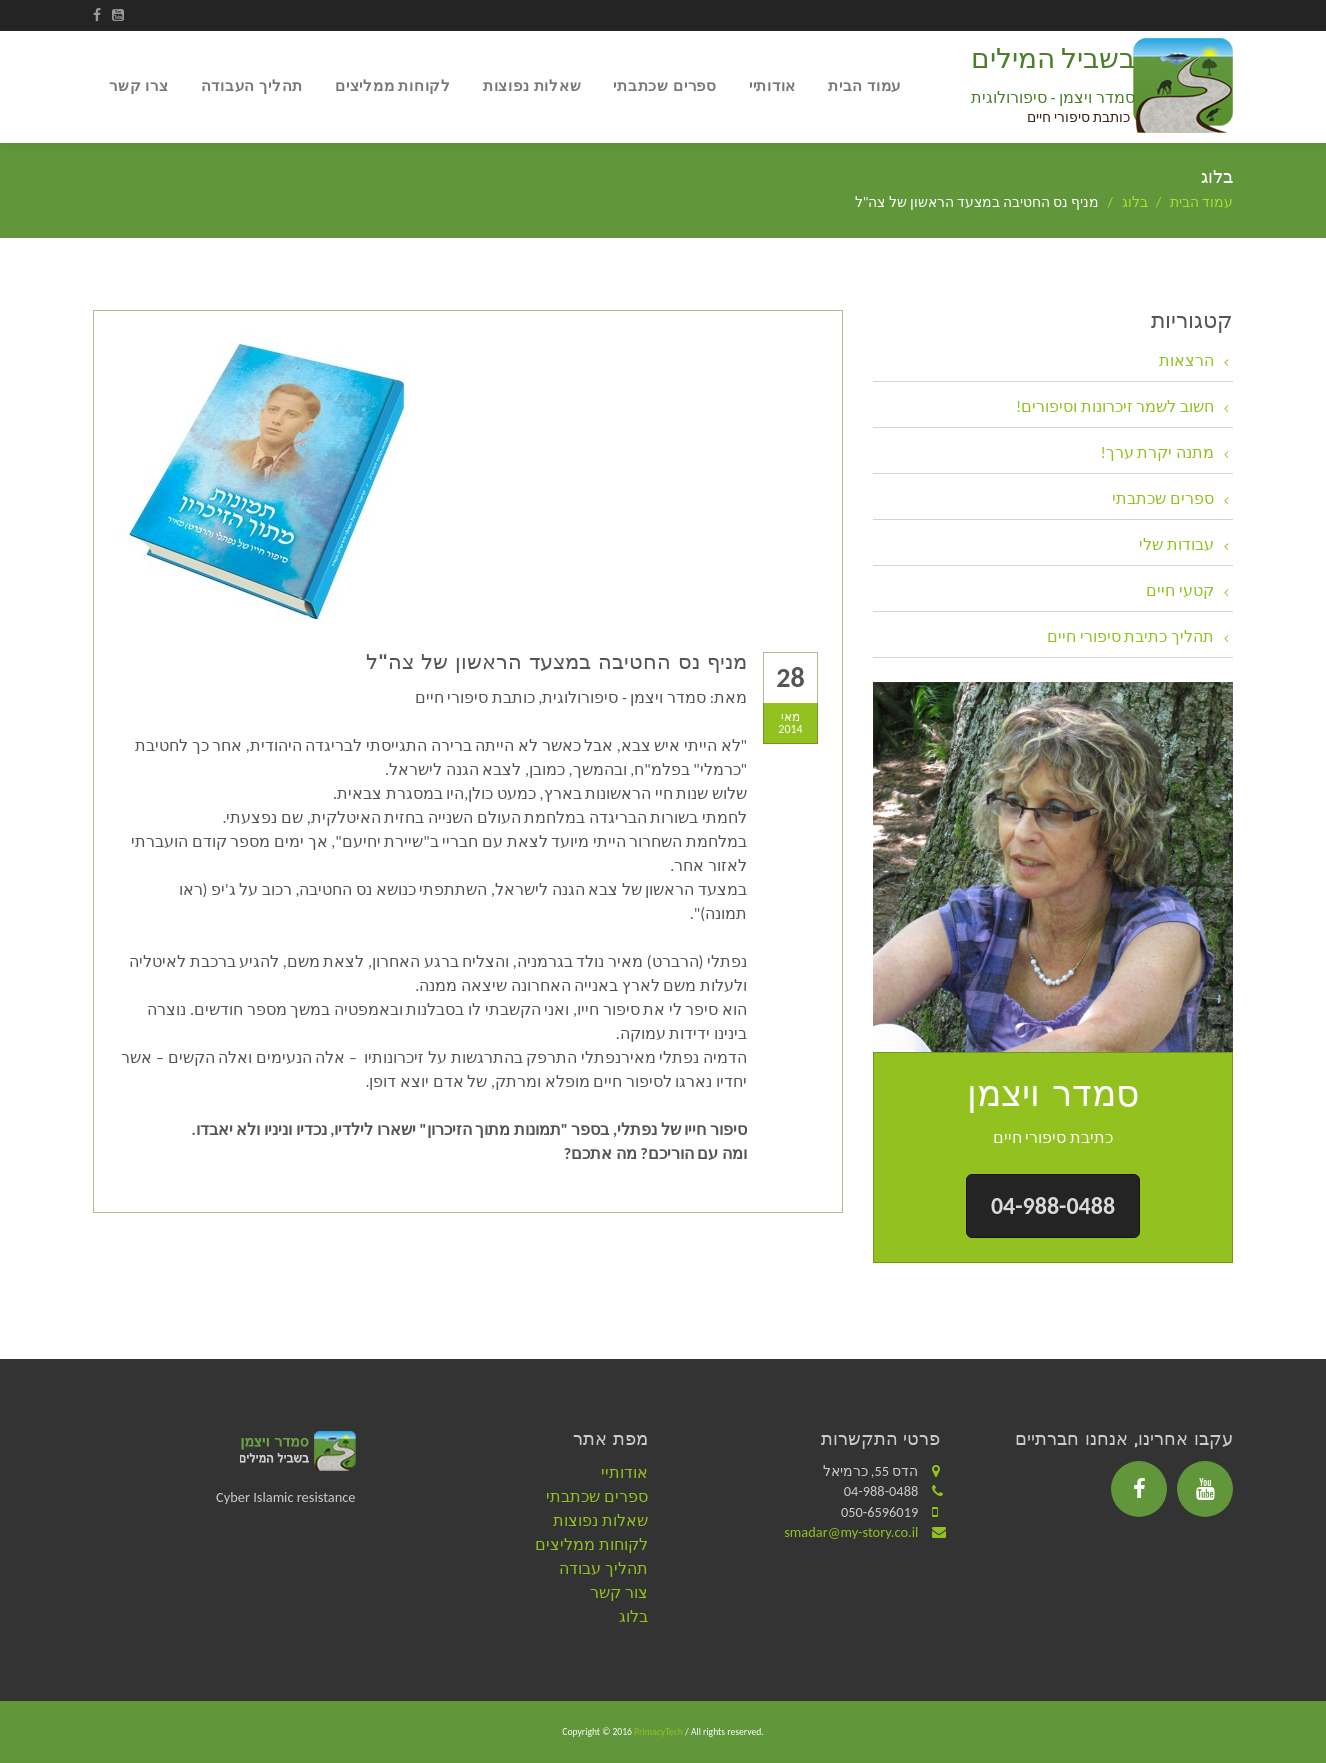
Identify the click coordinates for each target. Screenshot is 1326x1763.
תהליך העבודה (252, 86)
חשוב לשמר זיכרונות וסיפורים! (1115, 406)
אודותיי (772, 86)
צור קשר (619, 1592)
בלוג (1135, 202)
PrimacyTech (658, 1732)
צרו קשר (139, 86)
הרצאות (1186, 360)
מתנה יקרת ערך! (1157, 452)
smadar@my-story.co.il (851, 1532)
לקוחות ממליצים (393, 86)
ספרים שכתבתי (664, 86)
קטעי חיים (1180, 590)
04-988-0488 (1053, 1205)
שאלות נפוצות (532, 86)
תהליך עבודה (603, 1568)
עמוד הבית (864, 86)
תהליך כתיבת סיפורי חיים (1130, 636)
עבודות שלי (1176, 544)
